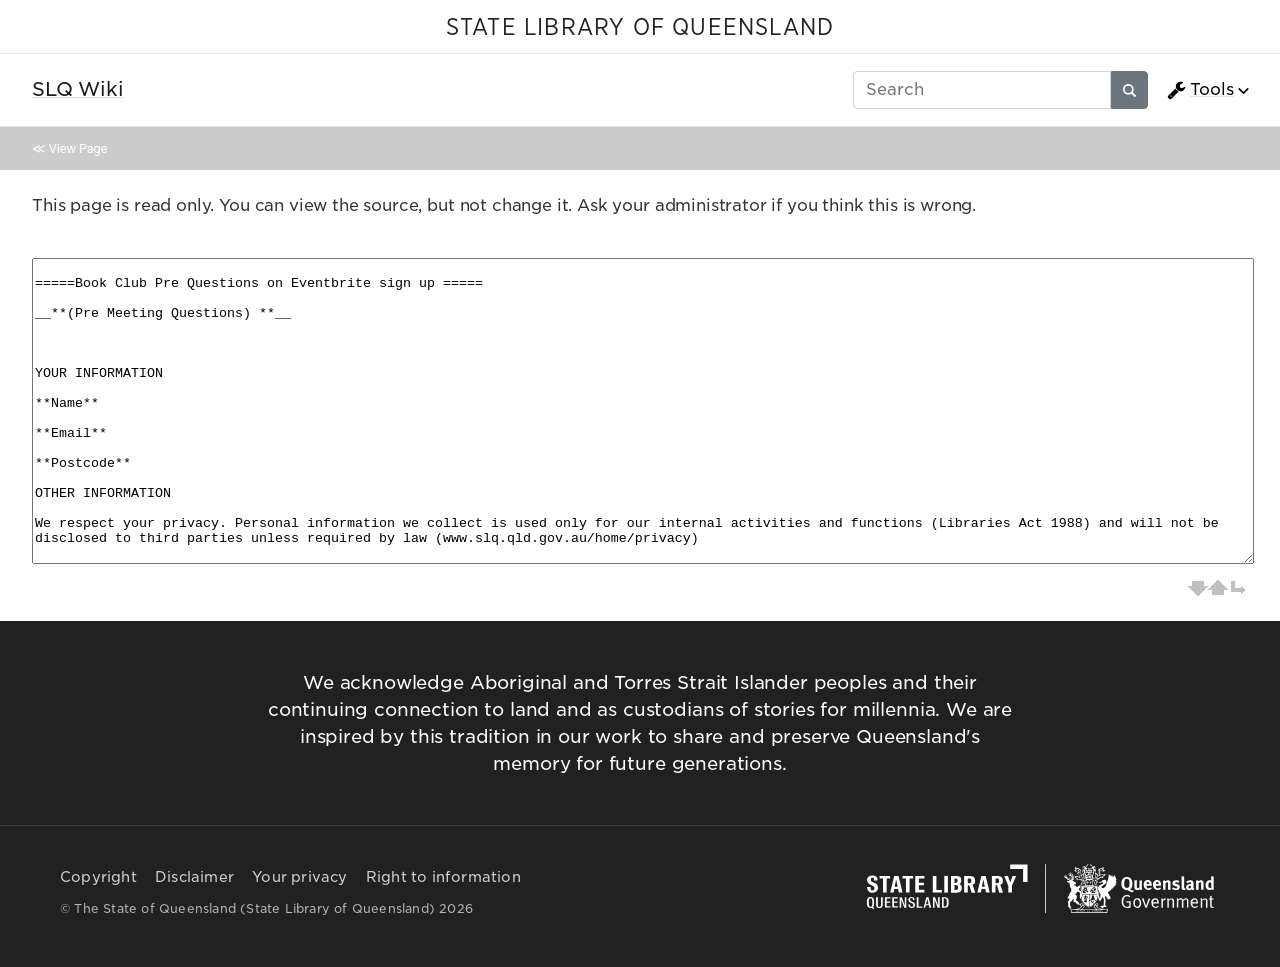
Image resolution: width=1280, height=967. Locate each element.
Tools (1200, 90)
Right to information (443, 877)
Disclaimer (194, 877)
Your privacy (299, 877)
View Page (78, 148)
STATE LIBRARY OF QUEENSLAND (640, 28)
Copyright (98, 877)
